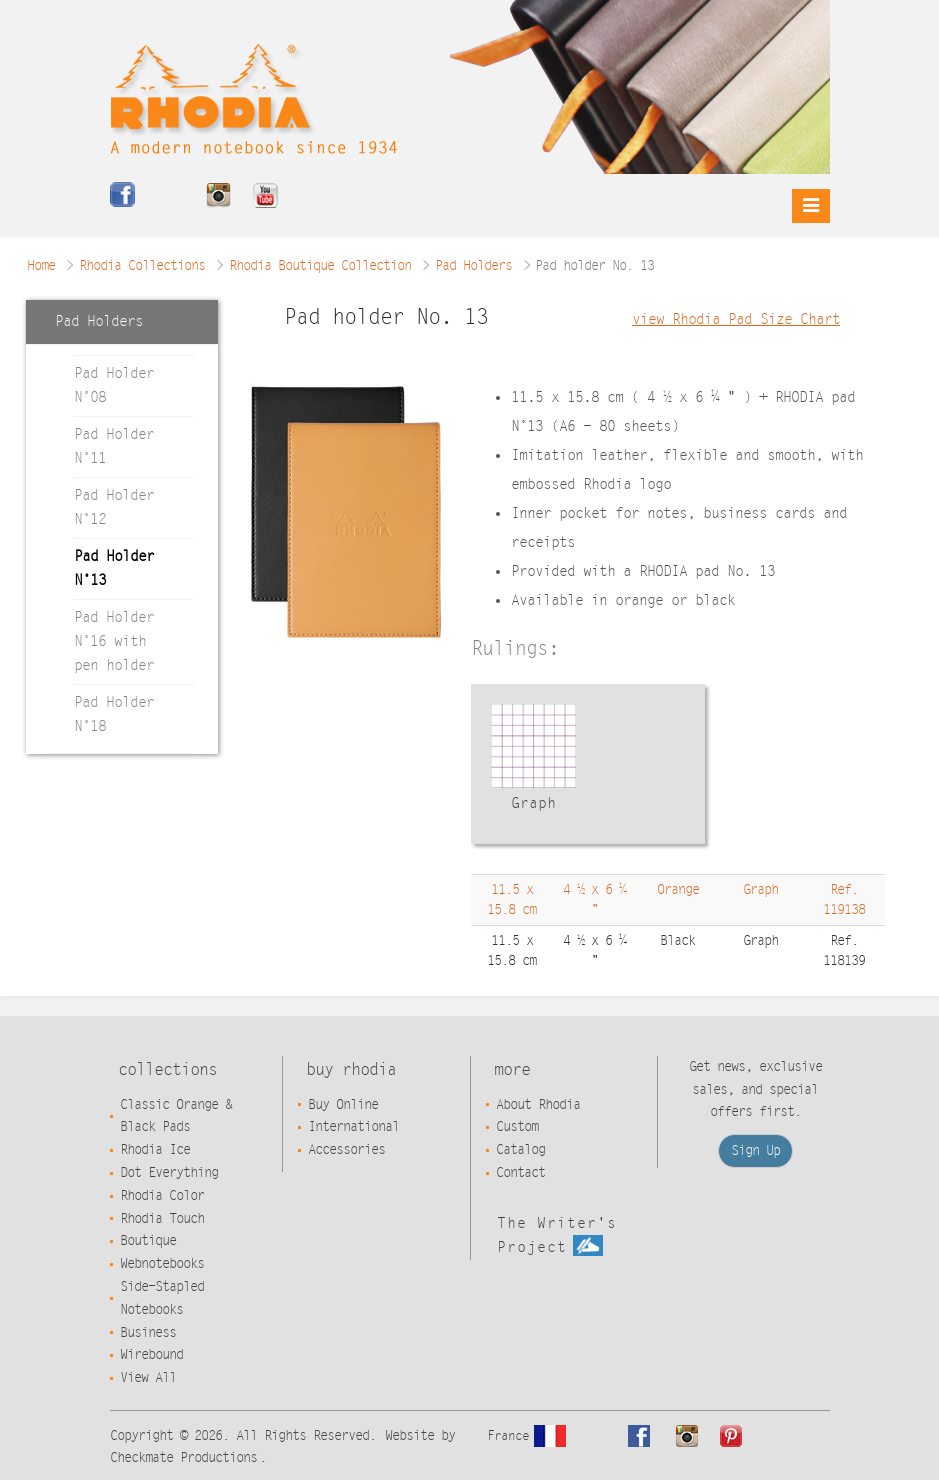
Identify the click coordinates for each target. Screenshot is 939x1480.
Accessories (346, 1150)
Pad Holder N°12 (114, 507)
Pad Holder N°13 (114, 568)
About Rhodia (538, 1105)
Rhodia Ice (155, 1150)
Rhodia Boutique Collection (320, 266)
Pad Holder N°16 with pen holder (114, 641)
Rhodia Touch (162, 1219)
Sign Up (755, 1151)
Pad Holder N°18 (114, 714)
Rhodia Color (162, 1196)
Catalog (520, 1150)
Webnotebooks (162, 1264)
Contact (520, 1173)
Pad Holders (473, 266)
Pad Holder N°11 (114, 446)
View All (148, 1378)
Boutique (148, 1241)
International (353, 1127)
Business (148, 1333)
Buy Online (343, 1105)
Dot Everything (169, 1173)
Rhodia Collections (142, 266)
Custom (517, 1127)
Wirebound (151, 1355)
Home (41, 266)
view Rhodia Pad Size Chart (736, 319)
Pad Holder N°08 (114, 385)
